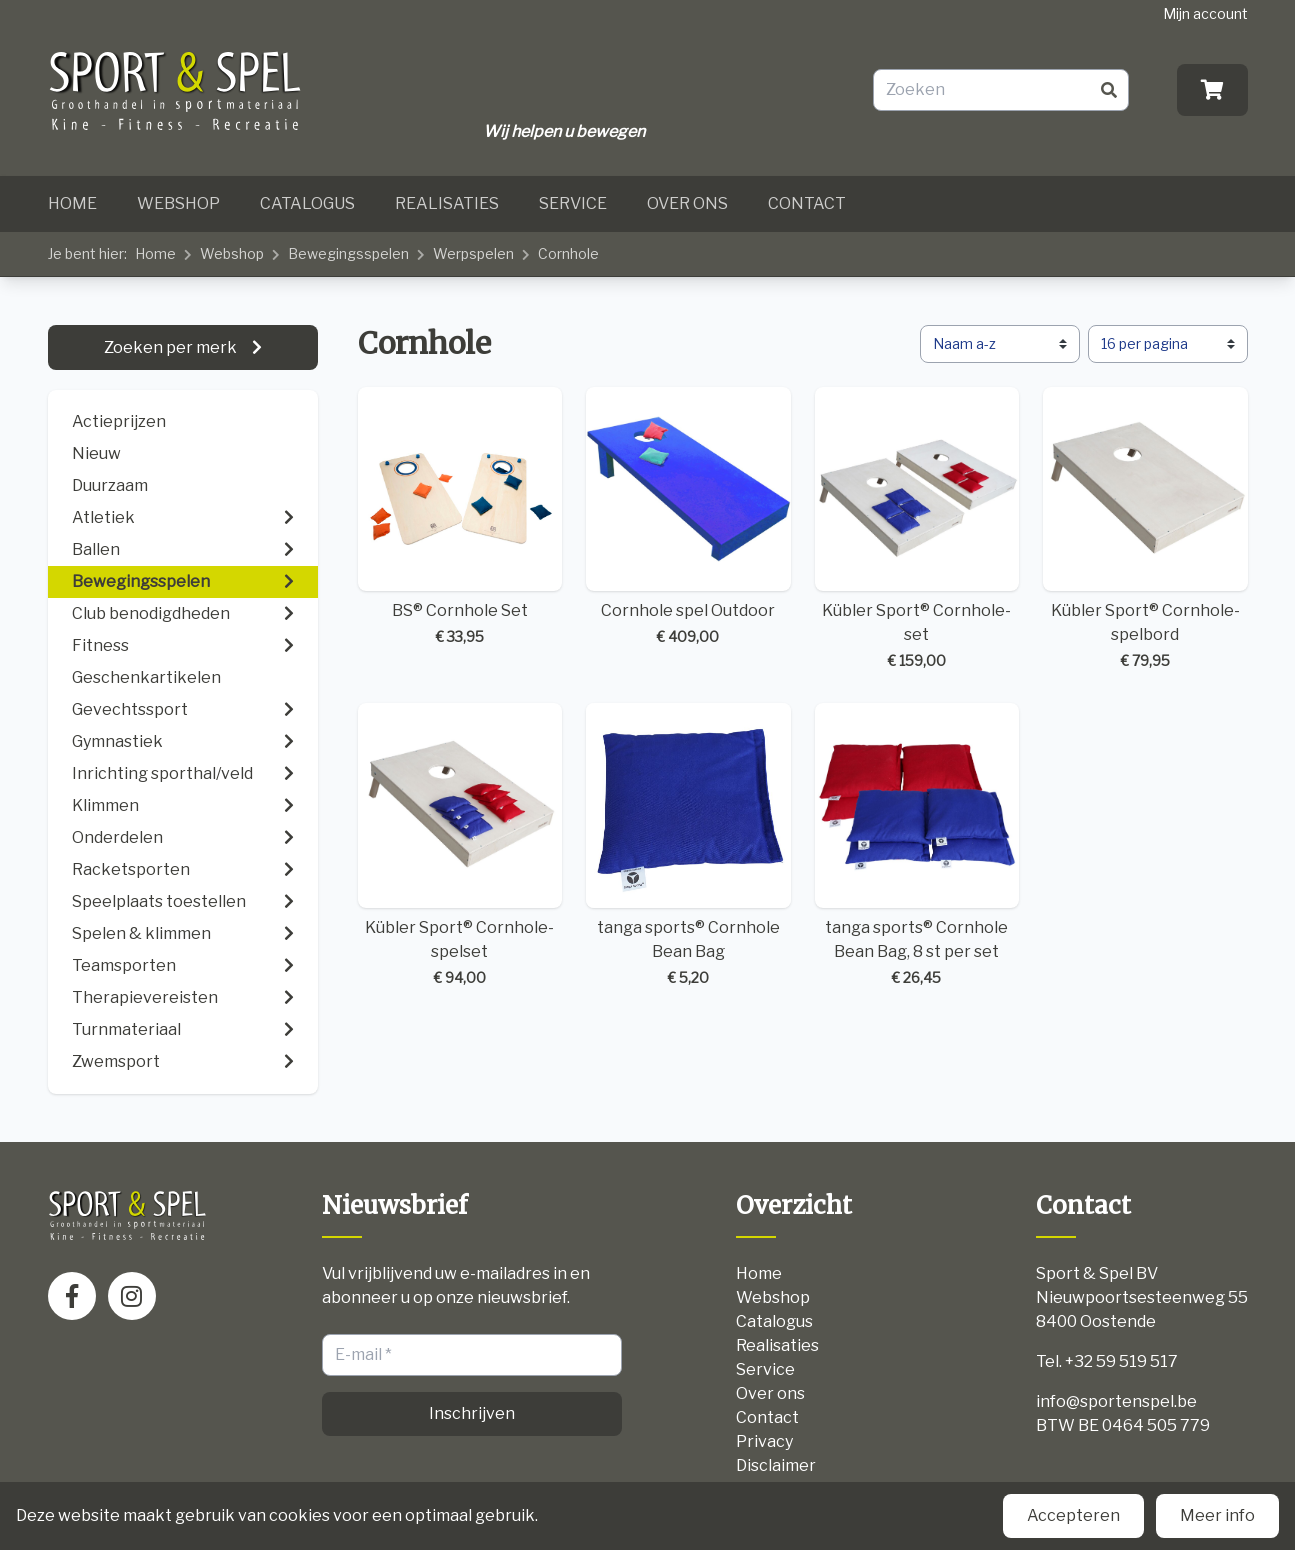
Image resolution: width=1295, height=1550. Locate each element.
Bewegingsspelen (348, 253)
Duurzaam (110, 485)
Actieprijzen (119, 421)
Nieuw (96, 453)
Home (72, 203)
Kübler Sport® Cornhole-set (917, 529)
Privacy (764, 1441)
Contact (807, 203)
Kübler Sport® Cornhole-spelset (460, 845)
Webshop (178, 203)
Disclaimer (776, 1465)
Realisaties (447, 203)
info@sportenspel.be (1116, 1401)
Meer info (1217, 1515)
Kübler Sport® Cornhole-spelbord (1145, 529)
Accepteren (1073, 1515)
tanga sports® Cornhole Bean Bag (688, 845)
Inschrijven (472, 1413)
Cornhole (568, 253)
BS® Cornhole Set (460, 517)
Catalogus (307, 203)
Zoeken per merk (172, 347)
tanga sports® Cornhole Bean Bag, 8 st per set (917, 845)
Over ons (687, 203)
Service (573, 203)
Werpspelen (473, 253)
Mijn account (1205, 13)
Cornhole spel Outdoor (688, 517)
